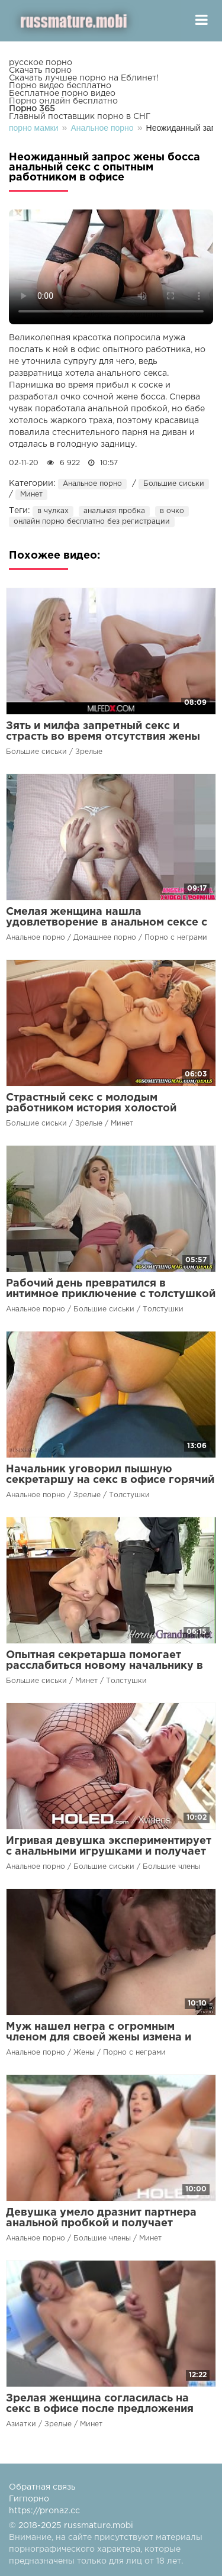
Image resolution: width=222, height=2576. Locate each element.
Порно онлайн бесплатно (63, 101)
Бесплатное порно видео (62, 93)
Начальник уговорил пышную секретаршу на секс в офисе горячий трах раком (110, 1480)
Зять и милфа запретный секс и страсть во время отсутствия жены (103, 731)
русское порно (40, 62)
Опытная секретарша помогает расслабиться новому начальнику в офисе (104, 1665)
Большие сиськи (173, 484)
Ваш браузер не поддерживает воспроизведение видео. (111, 266)
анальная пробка (114, 511)
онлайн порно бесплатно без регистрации (92, 521)
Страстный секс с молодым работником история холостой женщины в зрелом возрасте (91, 1108)
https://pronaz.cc (44, 2510)
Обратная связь (42, 2487)
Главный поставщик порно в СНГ (79, 116)
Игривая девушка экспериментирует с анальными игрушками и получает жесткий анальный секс (108, 1851)
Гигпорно (29, 2499)
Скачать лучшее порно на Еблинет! (84, 78)
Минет (31, 494)
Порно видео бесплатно (60, 85)
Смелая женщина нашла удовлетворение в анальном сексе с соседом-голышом (106, 922)
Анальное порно (92, 484)
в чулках (53, 511)
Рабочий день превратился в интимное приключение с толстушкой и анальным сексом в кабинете (110, 1294)
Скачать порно (40, 70)
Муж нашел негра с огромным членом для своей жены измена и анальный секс (98, 2037)
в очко (172, 511)
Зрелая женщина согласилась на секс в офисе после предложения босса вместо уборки (100, 2409)
